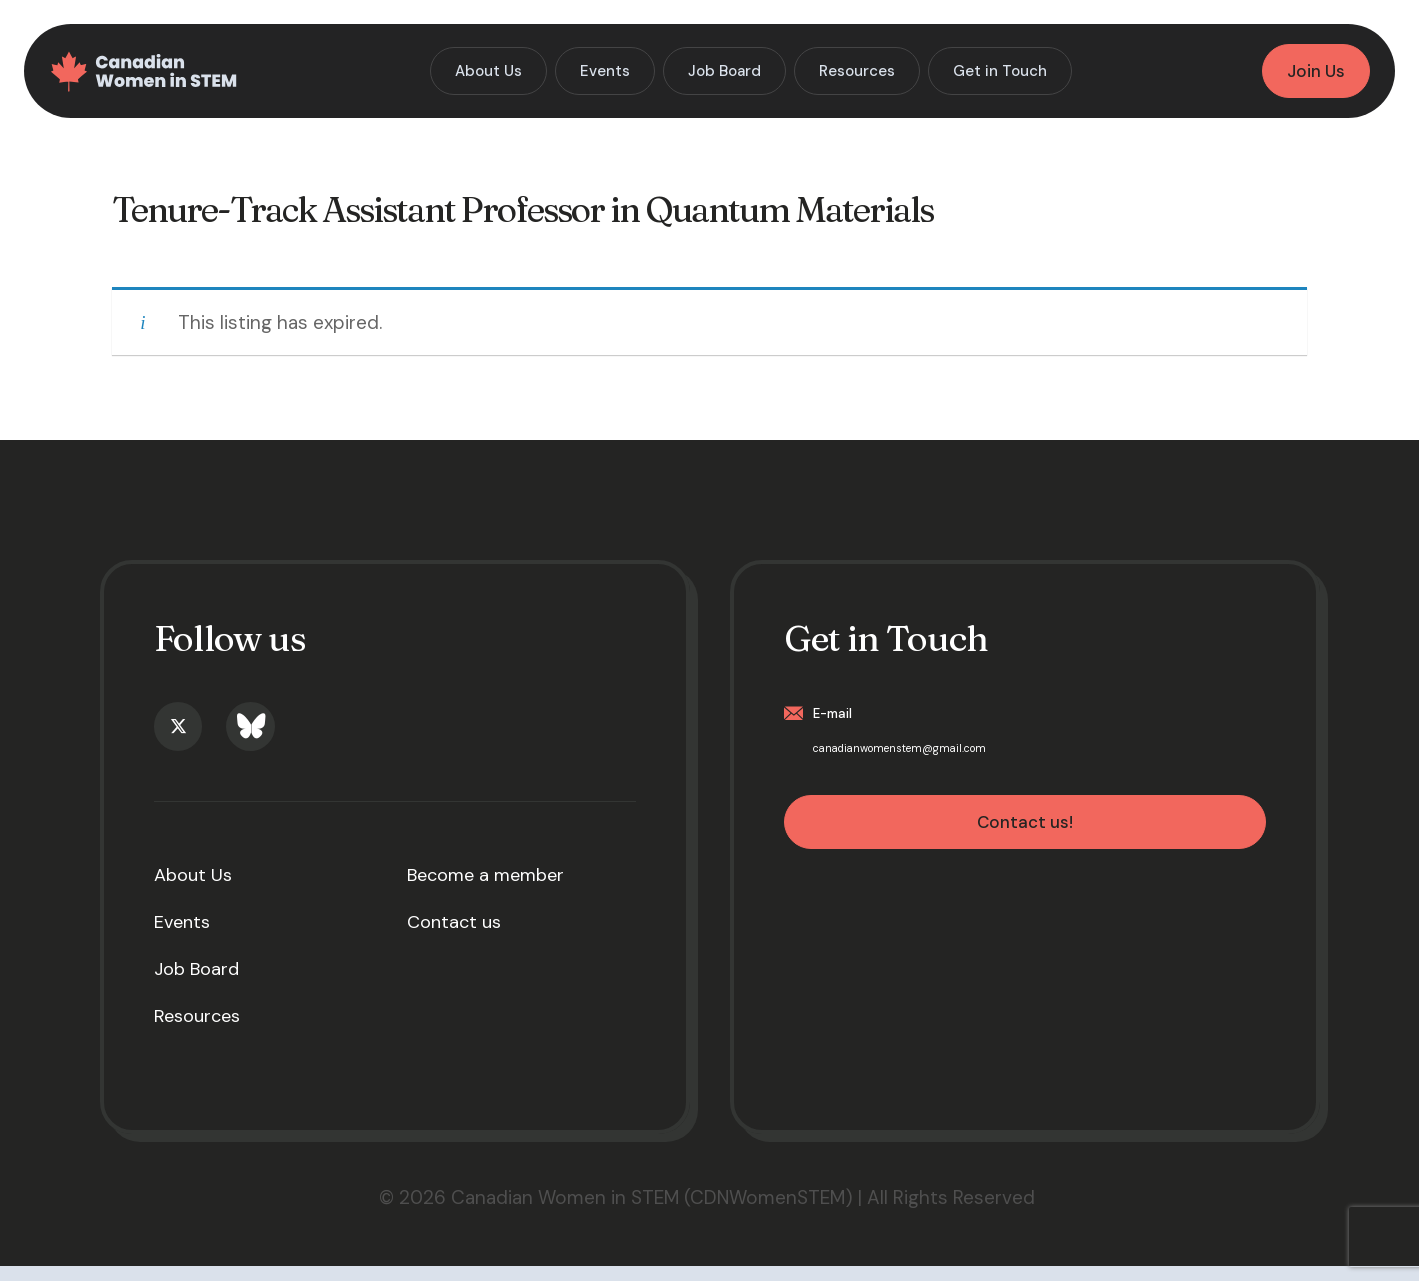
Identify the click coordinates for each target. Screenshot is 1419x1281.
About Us (193, 890)
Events (182, 937)
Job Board (196, 984)
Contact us (454, 937)
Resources (197, 1031)
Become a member (485, 890)
